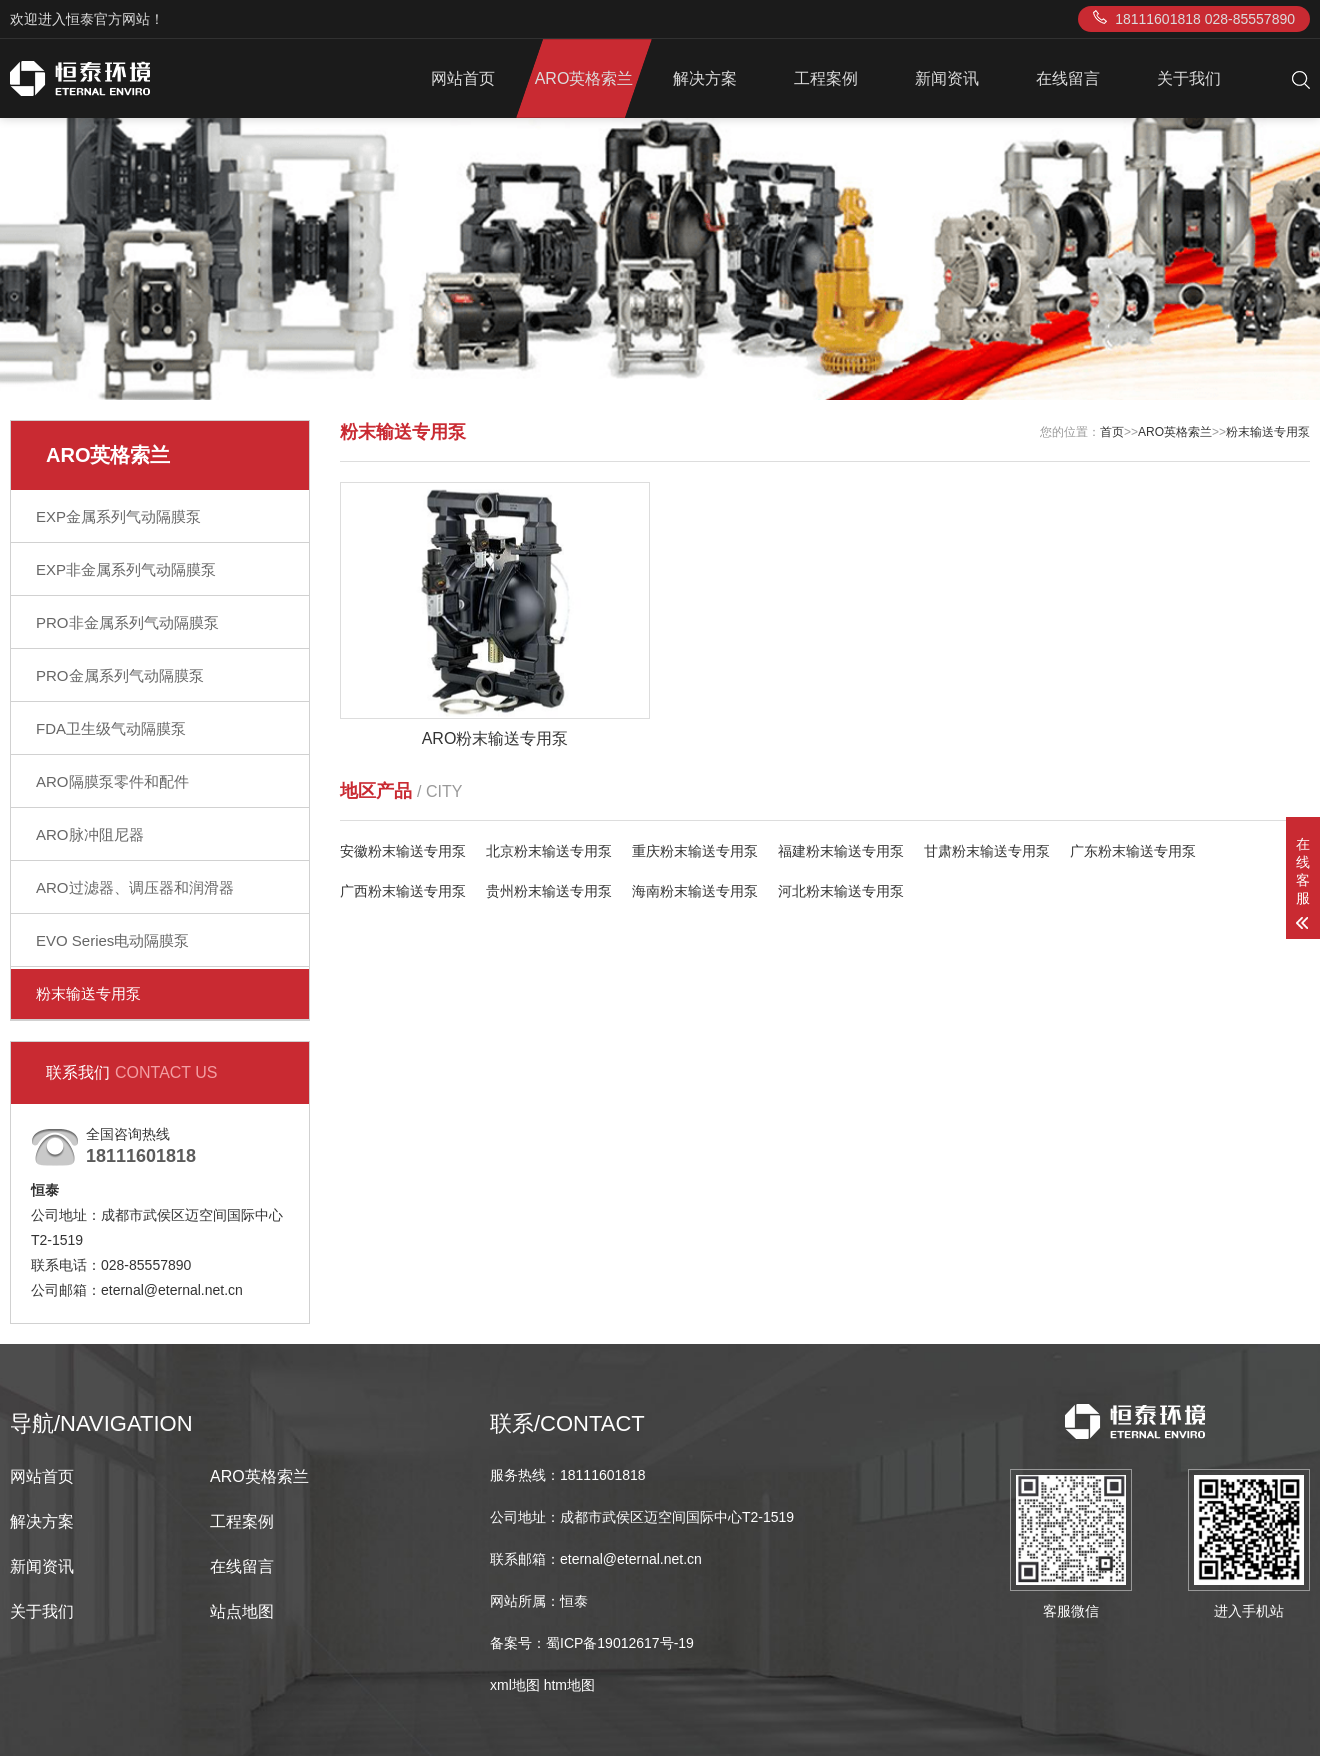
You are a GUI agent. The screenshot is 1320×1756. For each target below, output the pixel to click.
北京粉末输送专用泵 (549, 851)
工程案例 (826, 78)
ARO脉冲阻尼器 (90, 834)
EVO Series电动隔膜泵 (112, 940)
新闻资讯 (947, 78)
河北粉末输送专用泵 (841, 891)
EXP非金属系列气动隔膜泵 (126, 569)
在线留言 (1068, 78)
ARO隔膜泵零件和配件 (112, 781)
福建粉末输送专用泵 (841, 851)
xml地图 (515, 1685)
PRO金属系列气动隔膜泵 (120, 675)
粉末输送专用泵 (88, 993)
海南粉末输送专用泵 (695, 891)
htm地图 (569, 1685)
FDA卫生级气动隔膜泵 (111, 728)
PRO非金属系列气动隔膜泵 (127, 622)
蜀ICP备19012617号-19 (620, 1643)
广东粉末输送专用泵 (1133, 851)
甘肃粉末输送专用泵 (987, 851)
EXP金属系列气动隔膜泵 (118, 516)
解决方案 (705, 78)
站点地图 (242, 1611)
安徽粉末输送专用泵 (403, 851)
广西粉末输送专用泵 (403, 891)
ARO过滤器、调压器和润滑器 (135, 887)
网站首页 (463, 78)
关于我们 (1189, 78)
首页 (1112, 432)
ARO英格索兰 (584, 78)
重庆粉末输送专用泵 (695, 851)
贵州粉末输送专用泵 (549, 891)
